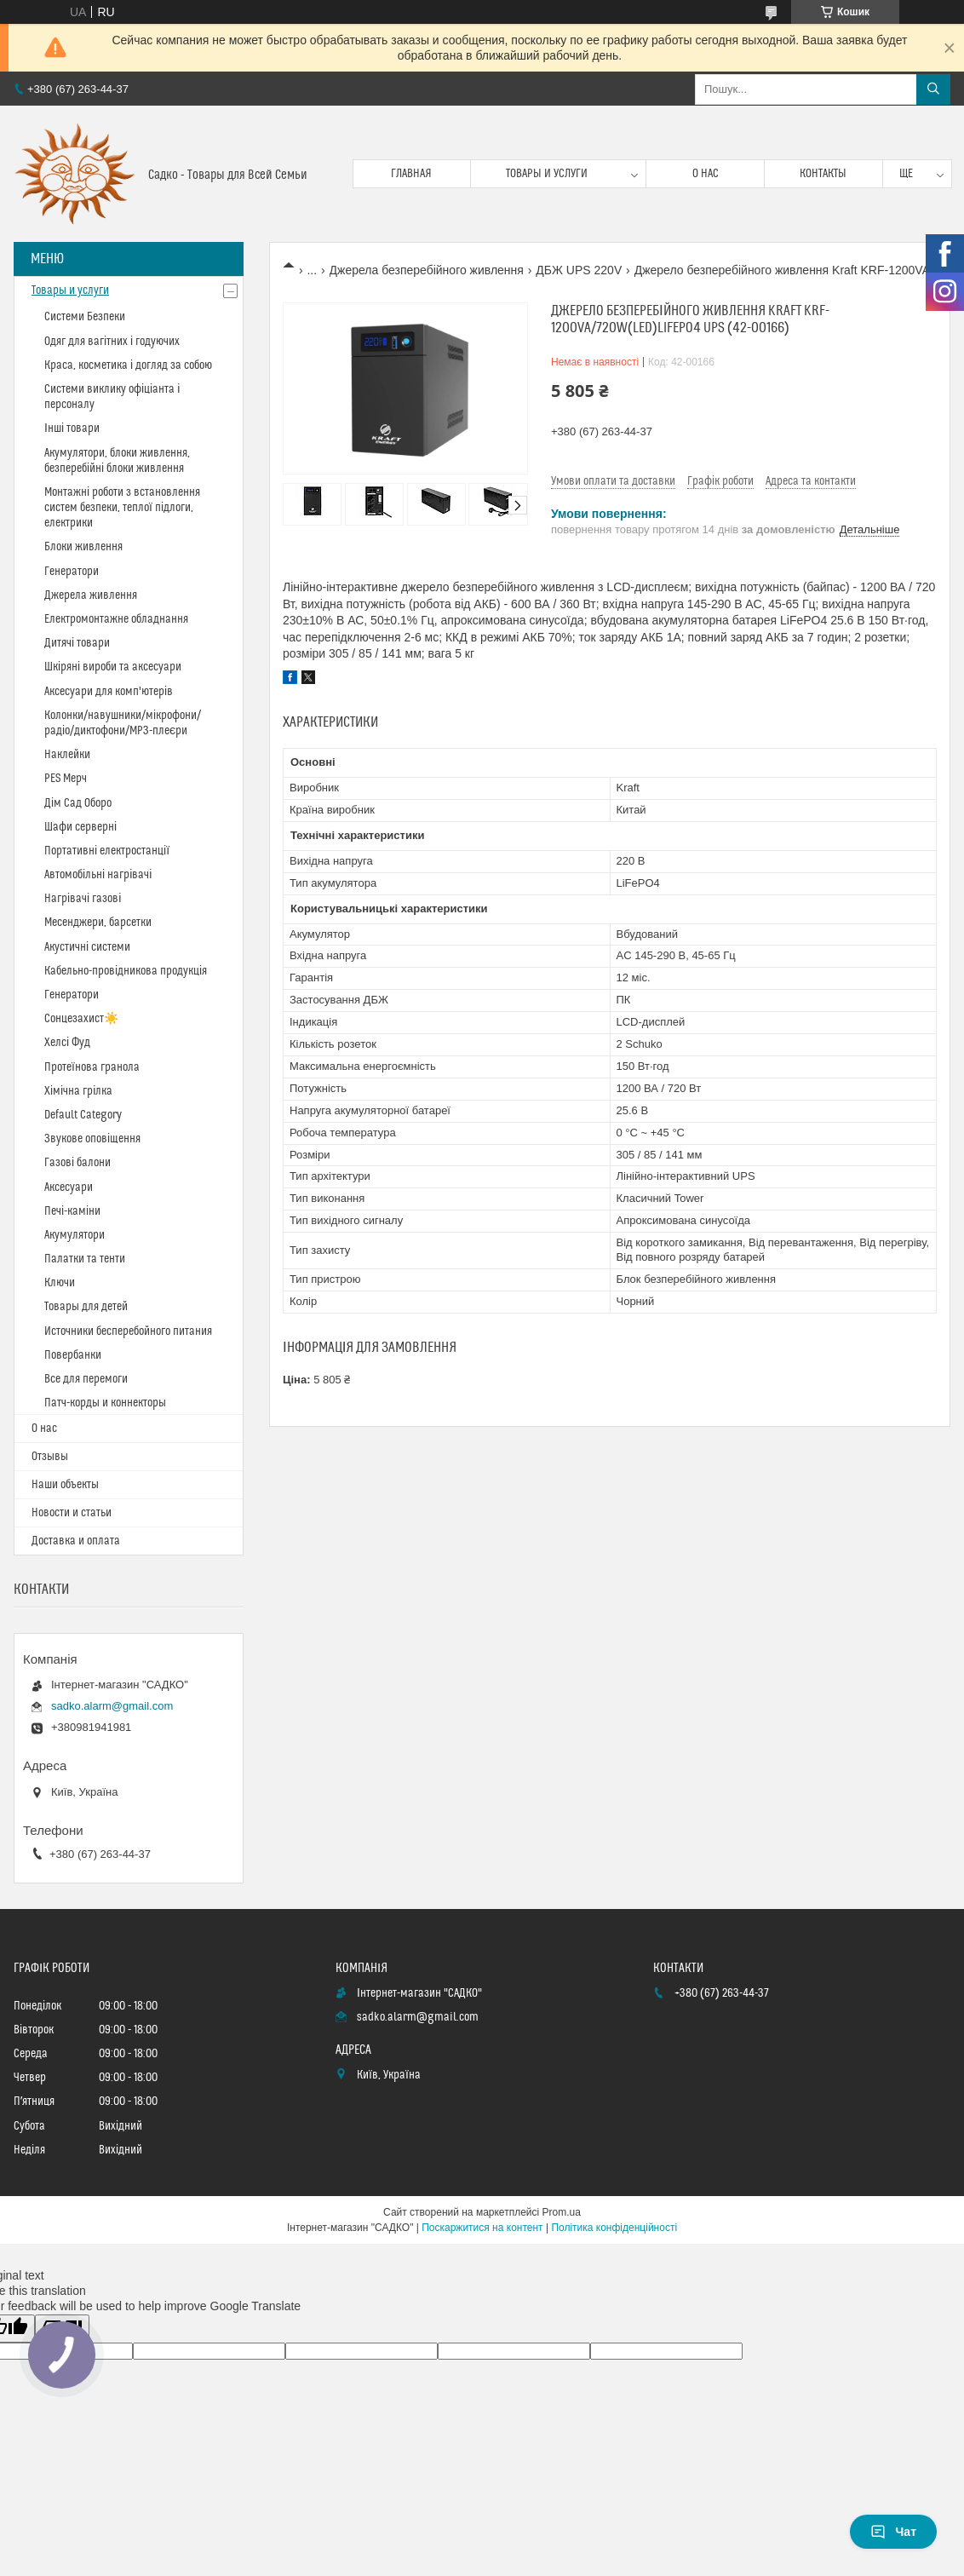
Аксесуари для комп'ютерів (108, 692)
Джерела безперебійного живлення (427, 270)
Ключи (59, 1283)
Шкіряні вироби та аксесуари (112, 667)
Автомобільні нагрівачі (98, 875)
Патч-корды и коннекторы (105, 1403)
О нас (705, 174)
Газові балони (77, 1163)
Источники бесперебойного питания (128, 1331)
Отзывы (50, 1456)
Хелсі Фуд (67, 1042)
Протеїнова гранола (92, 1067)
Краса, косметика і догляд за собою (128, 365)
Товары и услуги (547, 174)
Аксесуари (68, 1187)
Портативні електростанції (106, 851)
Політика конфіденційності (614, 2228)
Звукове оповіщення (92, 1139)
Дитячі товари (77, 643)
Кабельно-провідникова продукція (125, 971)
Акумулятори (74, 1235)
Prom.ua (561, 2212)
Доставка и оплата (76, 1541)
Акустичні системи (87, 947)
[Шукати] (933, 89)
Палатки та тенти (84, 1259)
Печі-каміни (72, 1211)
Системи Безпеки (84, 317)
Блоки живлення (83, 547)
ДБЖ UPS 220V (579, 270)
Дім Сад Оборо (78, 803)
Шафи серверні (80, 827)
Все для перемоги (86, 1379)
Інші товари (72, 428)
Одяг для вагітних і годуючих (112, 341)
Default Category (83, 1115)
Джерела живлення (90, 595)
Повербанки (72, 1355)
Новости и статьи (72, 1513)
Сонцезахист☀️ (81, 1019)
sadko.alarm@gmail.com (112, 1705)
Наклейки (67, 755)
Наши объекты (65, 1485)
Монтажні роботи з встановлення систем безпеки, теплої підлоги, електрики (122, 508)
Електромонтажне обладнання (116, 619)
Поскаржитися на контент (482, 2228)
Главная (411, 174)
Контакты (823, 174)
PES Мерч (65, 778)
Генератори (71, 571)
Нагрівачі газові (82, 899)
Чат (893, 2531)
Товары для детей (86, 1307)
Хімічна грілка (78, 1091)
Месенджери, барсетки (98, 922)
